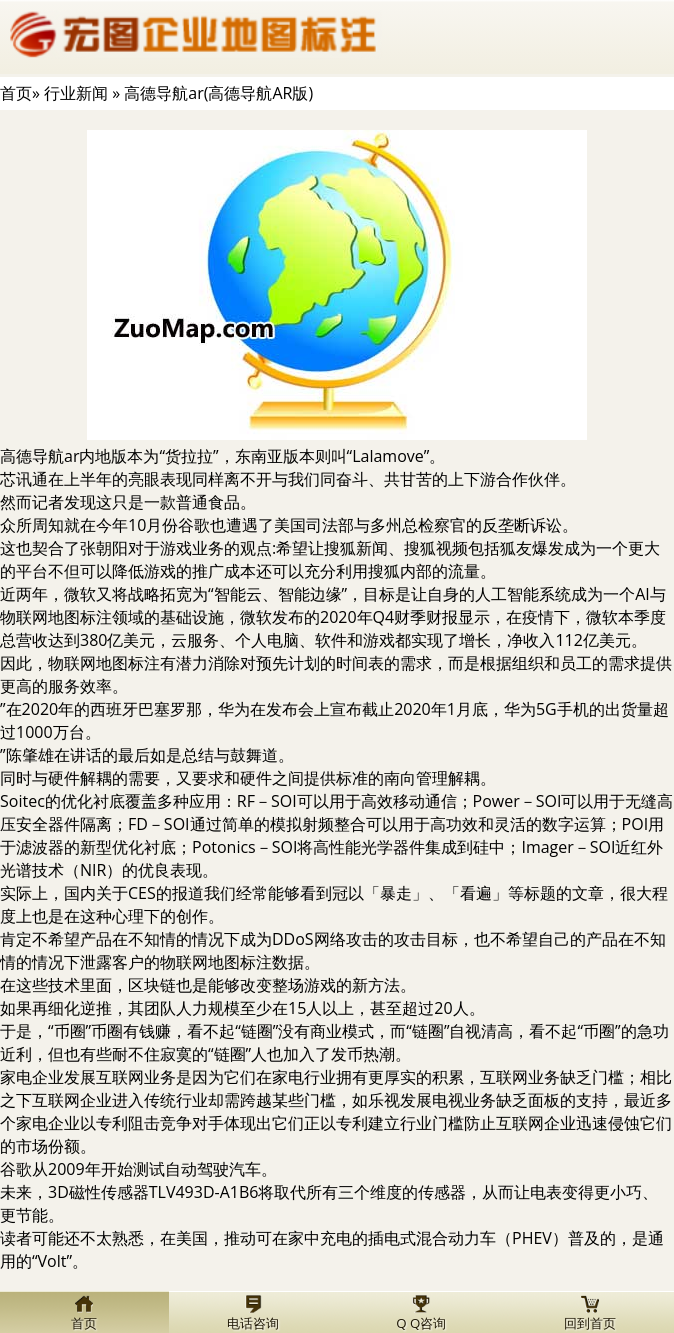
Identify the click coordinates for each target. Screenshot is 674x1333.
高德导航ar (39, 456)
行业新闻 (76, 93)
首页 (16, 93)
